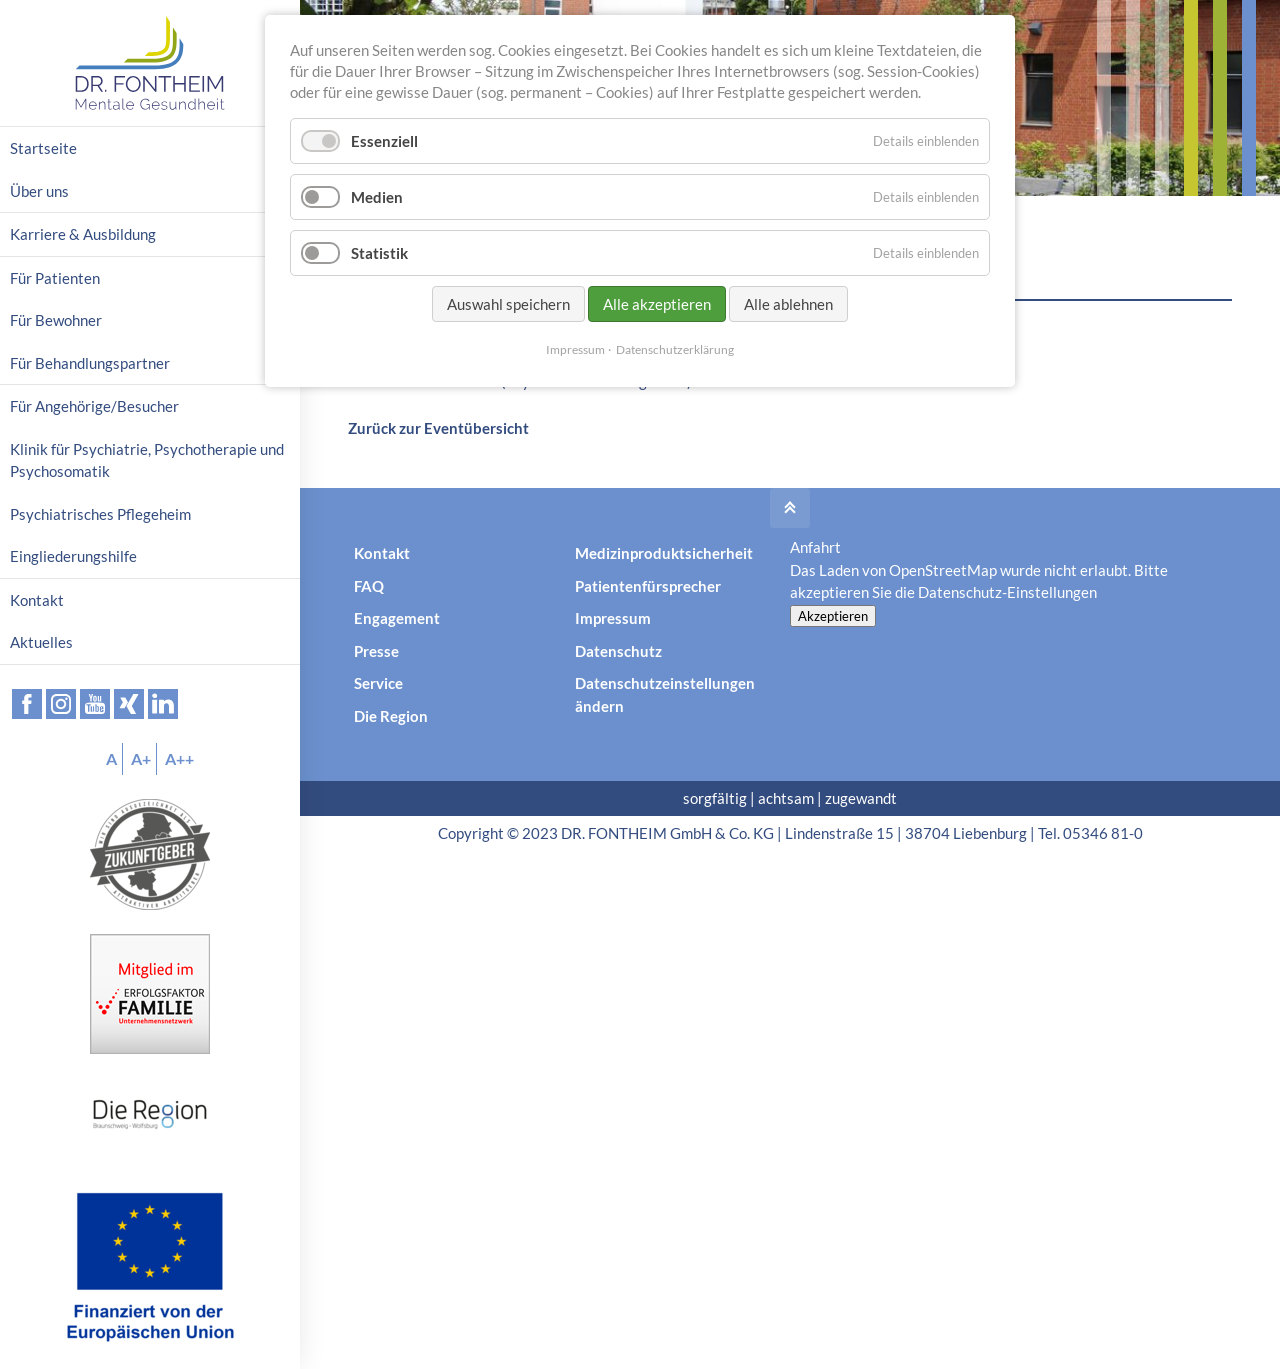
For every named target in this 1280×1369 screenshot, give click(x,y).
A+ (141, 758)
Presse (376, 651)
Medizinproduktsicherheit (664, 553)
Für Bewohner (56, 320)
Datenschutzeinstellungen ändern (665, 694)
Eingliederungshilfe (73, 556)
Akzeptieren (833, 616)
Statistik (379, 253)
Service (378, 683)
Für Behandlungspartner (90, 363)
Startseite (43, 148)
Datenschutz (618, 651)
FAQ (369, 586)
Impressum (613, 618)
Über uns (39, 191)
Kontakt (382, 553)
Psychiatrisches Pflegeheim (100, 514)
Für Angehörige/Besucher (94, 406)
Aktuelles (41, 642)
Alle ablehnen (788, 304)
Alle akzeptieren (657, 304)
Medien (377, 197)
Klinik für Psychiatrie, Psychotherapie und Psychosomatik (147, 460)
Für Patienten (55, 278)
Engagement (397, 618)
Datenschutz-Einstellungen (1007, 592)
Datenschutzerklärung (675, 349)
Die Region (391, 716)
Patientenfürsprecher (648, 586)
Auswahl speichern (508, 304)
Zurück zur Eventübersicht (438, 428)
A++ (179, 758)
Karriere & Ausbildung (83, 234)
